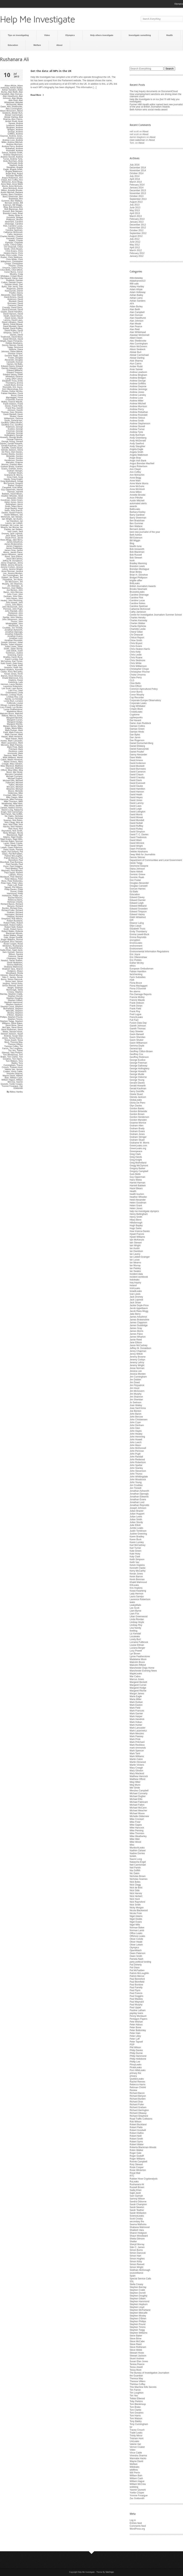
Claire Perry (16, 268)
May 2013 (135, 210)
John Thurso (17, 620)
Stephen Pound (15, 1017)
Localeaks (135, 1636)
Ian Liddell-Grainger (140, 1257)
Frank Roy (10, 408)
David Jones (10, 318)
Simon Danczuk (15, 979)
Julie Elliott (11, 651)
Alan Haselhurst (10, 96)
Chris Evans (11, 251)
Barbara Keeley (137, 512)
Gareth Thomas (137, 1028)
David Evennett (9, 309)
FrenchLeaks (136, 1017)
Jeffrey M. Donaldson (12, 561)
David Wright (136, 846)
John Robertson (15, 614)
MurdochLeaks (137, 1847)
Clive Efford (16, 270)
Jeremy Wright (15, 569)
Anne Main (6, 184)
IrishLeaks (135, 1288)
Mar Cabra (135, 1676)
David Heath (136, 794)
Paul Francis (136, 1993)
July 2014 (134, 176)
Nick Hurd (13, 828)
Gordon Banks (8, 454)
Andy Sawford (16, 164)
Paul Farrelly (12, 864)
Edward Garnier (138, 900)
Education (13, 45)
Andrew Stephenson (12, 155)
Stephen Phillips (138, 2321)
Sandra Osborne (15, 955)
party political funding (140, 1961)
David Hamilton (15, 312)
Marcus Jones (15, 715)
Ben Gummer (136, 523)
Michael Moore (137, 1813)
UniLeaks (134, 2441)
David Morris (136, 814)
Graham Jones (15, 468)
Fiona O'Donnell (14, 398)
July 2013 (134, 204)
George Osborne (14, 439)
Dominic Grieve (15, 353)
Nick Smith (17, 831)
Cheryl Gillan (16, 245)
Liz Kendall (17, 699)
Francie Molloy (137, 997)
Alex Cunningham (14, 108)
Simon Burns (136, 2250)
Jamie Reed (136, 1339)
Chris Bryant (16, 249)
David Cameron (15, 304)
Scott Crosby (136, 2218)
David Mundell (9, 326)
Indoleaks (134, 1279)
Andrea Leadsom (14, 124)
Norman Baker (7, 841)
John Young (136, 1482)
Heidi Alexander (15, 497)
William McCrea (138, 2484)
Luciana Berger (15, 705)
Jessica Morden (15, 573)
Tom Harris (17, 1059)
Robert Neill (9, 927)
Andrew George (138, 380)
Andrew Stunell (8, 157)
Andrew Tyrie (16, 159)
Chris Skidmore (15, 257)
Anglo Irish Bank (138, 460)
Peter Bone (135, 2027)
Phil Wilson (17, 887)
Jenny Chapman (8, 563)
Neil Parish (6, 814)
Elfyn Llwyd (17, 378)
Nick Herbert (16, 826)
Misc (132, 1844)
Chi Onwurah (10, 247)
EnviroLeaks (136, 943)
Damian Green (15, 282)
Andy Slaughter (14, 166)
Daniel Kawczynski (14, 289)
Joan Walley (16, 588)
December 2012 (138, 224)
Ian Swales (17, 529)
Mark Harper (136, 1716)
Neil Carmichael (14, 812)
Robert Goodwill (138, 2130)
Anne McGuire (15, 186)
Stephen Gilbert (15, 1000)
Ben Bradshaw (16, 197)
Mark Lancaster (15, 741)
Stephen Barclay (138, 2287)
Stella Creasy (136, 2284)
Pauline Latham (16, 873)
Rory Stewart (16, 941)
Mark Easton (136, 1705)
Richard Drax (16, 908)
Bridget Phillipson (14, 218)
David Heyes (16, 316)
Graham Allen (16, 464)
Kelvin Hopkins (7, 669)
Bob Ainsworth (15, 207)
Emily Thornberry (14, 382)
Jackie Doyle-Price (14, 536)
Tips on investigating (18, 35)
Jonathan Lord (15, 638)
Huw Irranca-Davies (140, 1231)
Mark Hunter (136, 1725)
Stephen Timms (15, 1019)
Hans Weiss (136, 1180)
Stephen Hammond (13, 1002)
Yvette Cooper (15, 1084)
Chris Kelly (135, 652)
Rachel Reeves (15, 898)
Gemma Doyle (137, 1045)
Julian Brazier (137, 1511)
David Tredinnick (138, 837)
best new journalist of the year (145, 532)
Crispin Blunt (16, 276)
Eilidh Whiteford (14, 375)
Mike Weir (17, 803)
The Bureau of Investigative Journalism (149, 2372)
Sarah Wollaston (14, 962)
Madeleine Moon (14, 711)
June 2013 (135, 207)
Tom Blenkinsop (10, 1054)
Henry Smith (136, 1217)
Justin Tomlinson (14, 652)
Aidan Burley (136, 306)
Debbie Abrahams (14, 343)
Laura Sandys (15, 684)
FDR (132, 980)
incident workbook (139, 1277)
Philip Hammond (15, 892)
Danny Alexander (138, 754)
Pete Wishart (16, 877)
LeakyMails (135, 1605)
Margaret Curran (14, 720)
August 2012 (136, 236)
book (132, 560)
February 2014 (137, 184)
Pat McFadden (15, 854)
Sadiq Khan (5, 950)
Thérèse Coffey (11, 1046)
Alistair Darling (11, 117)
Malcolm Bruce (7, 713)
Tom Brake (135, 2407)
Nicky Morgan (9, 833)
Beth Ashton (136, 535)
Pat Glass (135, 1967)
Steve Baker (16, 1023)
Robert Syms (16, 929)
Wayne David (8, 1075)
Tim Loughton (16, 1048)
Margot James (10, 726)
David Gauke (136, 786)
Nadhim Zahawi (137, 1850)
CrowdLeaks (136, 711)
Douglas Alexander (14, 359)
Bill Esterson (136, 537)
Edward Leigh (16, 368)
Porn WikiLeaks (137, 2070)
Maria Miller (17, 728)
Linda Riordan (137, 1619)
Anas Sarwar (136, 369)
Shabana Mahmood (13, 967)
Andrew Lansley (14, 138)
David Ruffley (16, 328)
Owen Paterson (15, 847)
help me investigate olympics (144, 1211)
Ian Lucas (14, 525)
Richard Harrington (14, 913)
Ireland (133, 1285)
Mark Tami (17, 755)
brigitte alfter (136, 580)
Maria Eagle (136, 1696)
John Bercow (16, 592)
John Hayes (11, 598)
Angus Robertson (10, 178)
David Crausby (137, 777)
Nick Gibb (13, 824)
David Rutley (10, 330)
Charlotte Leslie (137, 629)
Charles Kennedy (138, 620)
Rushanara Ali (137, 2184)
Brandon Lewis (10, 213)
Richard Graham (138, 2107)
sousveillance (136, 2273)
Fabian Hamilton (8, 393)
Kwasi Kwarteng (15, 681)
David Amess (10, 297)
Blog (5, 207)
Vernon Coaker (137, 2447)
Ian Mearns (135, 1262)
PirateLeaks (136, 2067)
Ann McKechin (137, 475)
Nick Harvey (136, 1893)
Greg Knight (16, 479)
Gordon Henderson (13, 459)
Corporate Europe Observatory (145, 700)
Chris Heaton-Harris (13, 252)
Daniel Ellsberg (137, 746)
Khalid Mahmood (10, 678)
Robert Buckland (14, 921)
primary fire (135, 2073)
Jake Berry (17, 540)
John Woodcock (16, 624)
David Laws (16, 320)
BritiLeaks (135, 583)
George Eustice (137, 1060)
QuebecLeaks (137, 2079)
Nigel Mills (17, 839)
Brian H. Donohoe (14, 216)
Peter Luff (12, 885)
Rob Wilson (17, 918)
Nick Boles (17, 820)
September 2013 (138, 199)
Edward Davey (8, 366)
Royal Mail (135, 2173)
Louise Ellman (137, 1645)
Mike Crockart (137, 1819)
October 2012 (137, 230)
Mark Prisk (12, 747)
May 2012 (135, 244)
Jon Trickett (17, 628)
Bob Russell (136, 554)
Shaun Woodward (14, 972)
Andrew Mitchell (14, 142)
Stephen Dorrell (15, 996)
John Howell (11, 602)
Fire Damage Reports (141, 994)
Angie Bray (11, 173)
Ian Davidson (12, 521)
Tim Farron (135, 2390)
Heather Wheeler (9, 496)
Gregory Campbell (139, 1171)
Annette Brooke (15, 190)
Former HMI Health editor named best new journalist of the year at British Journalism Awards (156, 105)
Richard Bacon (7, 904)
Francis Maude (15, 402)
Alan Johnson (137, 320)
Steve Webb (136, 2350)
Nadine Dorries (15, 808)
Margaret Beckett (14, 718)
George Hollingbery (13, 434)
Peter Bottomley (14, 881)
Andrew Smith (15, 152)
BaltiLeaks (135, 509)
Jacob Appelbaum (139, 1308)
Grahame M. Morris (13, 475)
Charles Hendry (7, 236)
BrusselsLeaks (137, 592)
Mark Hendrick (15, 736)
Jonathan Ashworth (13, 630)
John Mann (17, 605)
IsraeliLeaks (136, 1291)
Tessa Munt (135, 2370)
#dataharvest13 (137, 280)
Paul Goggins (16, 866)
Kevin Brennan (15, 676)
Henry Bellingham (14, 503)
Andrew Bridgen (138, 378)
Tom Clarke (12, 1057)
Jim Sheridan (13, 586)
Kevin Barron (136, 1576)
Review (133, 2090)
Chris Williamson (138, 666)
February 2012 (137, 253)
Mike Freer (17, 795)
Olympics (178, 4)
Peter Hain (6, 883)
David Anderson (15, 298)
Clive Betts (5, 270)
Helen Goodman (138, 1202)
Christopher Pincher (16, 264)
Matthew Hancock (139, 1776)
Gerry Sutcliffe (137, 1091)
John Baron (135, 1414)
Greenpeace (136, 1151)
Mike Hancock (137, 1827)
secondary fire (137, 2221)
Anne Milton (136, 492)
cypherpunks (136, 717)
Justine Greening (15, 654)
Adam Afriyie (10, 85)
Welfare (37, 45)
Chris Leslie (11, 255)
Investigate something (140, 35)
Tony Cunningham (13, 1064)
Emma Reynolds (138, 937)
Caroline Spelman (14, 230)
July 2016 (134, 164)
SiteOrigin (110, 2572)
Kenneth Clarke (137, 1568)
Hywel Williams (11, 515)
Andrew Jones (15, 136)
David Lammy (137, 803)
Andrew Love (8, 140)
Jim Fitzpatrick (137, 1385)
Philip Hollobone (138, 2059)
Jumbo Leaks (136, 1528)
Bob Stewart (16, 211)
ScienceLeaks (137, 2215)
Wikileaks (134, 2467)
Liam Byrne (17, 688)
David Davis (16, 307)
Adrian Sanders (9, 90)
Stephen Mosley (138, 2315)
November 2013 (138, 193)
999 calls (134, 283)
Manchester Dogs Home (142, 1668)
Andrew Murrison (14, 144)
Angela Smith (16, 169)
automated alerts (138, 503)
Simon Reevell (9, 985)
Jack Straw (11, 535)
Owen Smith (9, 849)
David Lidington (9, 322)
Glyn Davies (16, 452)
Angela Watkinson (14, 171)
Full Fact (134, 1020)
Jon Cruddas (136, 1485)
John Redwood (15, 612)
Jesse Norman (8, 571)
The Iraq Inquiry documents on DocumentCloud (154, 91)
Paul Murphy (16, 870)
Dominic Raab (11, 355)
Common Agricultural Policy (144, 689)
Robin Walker (10, 935)
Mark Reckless (16, 750)
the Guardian (136, 2375)
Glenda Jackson (8, 450)
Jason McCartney (14, 558)
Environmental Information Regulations (149, 951)
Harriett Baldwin (138, 1185)
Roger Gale (135, 2153)
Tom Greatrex (137, 2412)
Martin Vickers (10, 761)
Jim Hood (17, 579)
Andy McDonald (15, 162)
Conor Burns (10, 272)
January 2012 (137, 256)
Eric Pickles (135, 960)
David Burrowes (15, 302)
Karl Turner (17, 661)
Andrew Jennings (138, 389)
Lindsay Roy (12, 697)
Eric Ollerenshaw (10, 389)
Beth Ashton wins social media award (148, 109)
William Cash (16, 1078)
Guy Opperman (8, 489)
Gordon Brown (137, 1114)
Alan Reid (13, 100)
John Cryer (12, 594)
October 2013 (137, 196)
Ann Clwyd (135, 469)
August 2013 (136, 202)
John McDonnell (9, 607)
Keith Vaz (18, 667)
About (59, 45)
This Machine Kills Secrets (143, 2387)
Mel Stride (17, 772)
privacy (133, 2076)
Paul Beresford (15, 859)
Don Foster (135, 880)
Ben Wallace (16, 201)
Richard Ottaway (138, 2113)
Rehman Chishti (14, 902)
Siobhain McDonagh (14, 989)
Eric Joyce (17, 387)
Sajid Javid (17, 950)
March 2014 (136, 182)
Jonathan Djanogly (13, 632)
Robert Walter (8, 931)
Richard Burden (137, 2098)
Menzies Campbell (13, 774)
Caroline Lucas (15, 226)
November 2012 (138, 227)
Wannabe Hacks (138, 2458)
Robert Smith (136, 2138)
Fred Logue (135, 1014)
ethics (133, 965)
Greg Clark (12, 477)
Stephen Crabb (15, 994)
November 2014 (138, 170)
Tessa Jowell (10, 1040)
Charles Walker (16, 239)
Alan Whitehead (13, 101)
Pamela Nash (136, 1959)
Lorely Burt (9, 701)
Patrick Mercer (11, 858)
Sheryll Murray (15, 975)
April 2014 (135, 179)
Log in (133, 2520)
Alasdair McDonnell (14, 103)
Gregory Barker (137, 1168)
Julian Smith (136, 1519)
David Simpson (137, 831)
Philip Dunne (136, 2053)
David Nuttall (136, 823)
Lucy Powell (5, 707)
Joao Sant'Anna (138, 1408)
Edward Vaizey (10, 374)
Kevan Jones (10, 674)
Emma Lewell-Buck (13, 384)
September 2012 (138, 233)
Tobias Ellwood (137, 2398)
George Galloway (14, 432)
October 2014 (137, 173)
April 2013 (135, 213)
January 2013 (137, 222)
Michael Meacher (138, 1810)
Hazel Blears (16, 494)
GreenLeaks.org (138, 1148)
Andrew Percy (8, 146)
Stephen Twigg (7, 1021)
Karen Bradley (137, 1536)
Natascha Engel (138, 1862)
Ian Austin (17, 519)
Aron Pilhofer (136, 497)
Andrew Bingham (14, 126)
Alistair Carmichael (13, 115)
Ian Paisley (135, 1268)
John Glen (17, 596)
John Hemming (15, 600)
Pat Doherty (13, 851)
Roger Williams (8, 939)
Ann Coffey (13, 180)
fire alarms (135, 991)
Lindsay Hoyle (15, 695)
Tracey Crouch (137, 2430)
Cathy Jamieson (14, 234)
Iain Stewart (16, 517)
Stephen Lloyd (7, 1006)
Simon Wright (136, 2267)
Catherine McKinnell (13, 232)
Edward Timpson (14, 372)
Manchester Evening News (143, 1670)
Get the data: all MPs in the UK (50, 70)
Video (47, 35)
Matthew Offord (137, 1779)
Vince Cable (16, 1071)
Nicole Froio (136, 1913)
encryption (135, 940)
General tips (16, 420)
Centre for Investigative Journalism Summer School (156, 614)
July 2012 (134, 239)
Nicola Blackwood (15, 834)
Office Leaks (136, 1933)
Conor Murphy (16, 273)
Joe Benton (11, 590)
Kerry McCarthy (15, 671)
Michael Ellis (8, 780)
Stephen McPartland (13, 1007)
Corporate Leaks (138, 703)
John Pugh (17, 609)
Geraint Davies (137, 1082)
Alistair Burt (17, 113)
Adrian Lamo (136, 298)
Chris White (11, 259)
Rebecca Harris (15, 900)
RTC (132, 2176)
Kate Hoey (17, 663)
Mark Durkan (11, 730)
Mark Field (135, 1707)
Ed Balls (18, 364)
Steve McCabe (137, 2341)
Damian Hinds (11, 284)
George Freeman (14, 430)
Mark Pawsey (16, 745)
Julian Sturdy (16, 648)
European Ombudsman (141, 968)
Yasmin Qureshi (138, 2489)
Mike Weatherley (138, 1836)
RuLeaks (134, 2181)
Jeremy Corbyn (8, 567)
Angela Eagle (136, 449)
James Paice (16, 552)
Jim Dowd (13, 577)
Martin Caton (136, 1759)
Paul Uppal (9, 872)
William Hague (8, 1080)
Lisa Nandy (135, 1628)
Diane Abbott (16, 351)
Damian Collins (137, 726)
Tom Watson (11, 1061)
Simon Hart (10, 981)
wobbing (134, 2487)
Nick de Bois (136, 1887)
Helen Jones (10, 502)
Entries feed (136, 2523)
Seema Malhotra (14, 965)
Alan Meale (17, 98)
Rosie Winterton (138, 2170)
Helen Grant (16, 500)
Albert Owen (136, 338)
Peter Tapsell (136, 2041)
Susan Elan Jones (139, 2361)
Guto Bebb (17, 487)
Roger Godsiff (15, 937)
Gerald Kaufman (8, 445)
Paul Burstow (16, 862)
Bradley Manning (138, 563)
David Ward (16, 337)
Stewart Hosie (15, 1031)
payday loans (136, 2013)
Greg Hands (136, 1157)
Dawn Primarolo (14, 341)
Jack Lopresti (16, 533)
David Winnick (9, 339)
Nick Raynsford (137, 1902)
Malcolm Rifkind (138, 1665)
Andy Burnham (10, 161)
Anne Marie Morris (139, 483)
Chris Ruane (136, 657)
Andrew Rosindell (14, 149)
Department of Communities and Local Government (156, 860)
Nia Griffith (17, 814)
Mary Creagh (136, 1767)
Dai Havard (6, 278)
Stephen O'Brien (138, 2318)
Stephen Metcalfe (138, 2313)
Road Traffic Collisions (141, 2118)
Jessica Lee (136, 1371)
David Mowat (16, 324)
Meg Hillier (13, 770)
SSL (132, 2281)
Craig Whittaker (137, 706)
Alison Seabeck (137, 349)
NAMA (133, 1856)
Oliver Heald (10, 845)
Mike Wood (9, 805)
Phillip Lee (17, 895)
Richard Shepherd (139, 2116)
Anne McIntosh (10, 188)
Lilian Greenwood (14, 691)
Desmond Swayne (16, 348)
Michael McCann (138, 1807)
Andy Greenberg (138, 437)
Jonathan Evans (14, 636)
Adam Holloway (137, 292)
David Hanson (9, 314)
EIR (131, 920)
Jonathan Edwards (13, 634)
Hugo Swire (135, 1228)
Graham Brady (7, 466)
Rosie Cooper (10, 944)
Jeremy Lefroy (137, 1362)
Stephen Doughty (14, 998)
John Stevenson (9, 619)
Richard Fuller (8, 910)
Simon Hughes (137, 2258)
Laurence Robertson (12, 686)
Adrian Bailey (16, 88)
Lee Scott (6, 688)
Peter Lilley (17, 883)
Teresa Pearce (15, 1038)
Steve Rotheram (8, 1029)
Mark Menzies (137, 1733)
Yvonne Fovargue (10, 1086)
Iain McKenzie (137, 1239)
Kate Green (6, 663)
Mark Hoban (11, 738)
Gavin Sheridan (137, 1037)
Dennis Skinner (9, 345)
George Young (8, 441)
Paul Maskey (12, 868)
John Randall (11, 611)
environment (136, 945)
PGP (132, 2044)
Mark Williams (9, 757)
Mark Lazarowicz (9, 743)
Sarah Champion (14, 957)
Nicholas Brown (137, 1876)
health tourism (137, 1194)
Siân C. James (9, 977)
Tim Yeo (12, 1050)
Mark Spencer (137, 1750)
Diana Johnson (137, 868)
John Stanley (16, 617)
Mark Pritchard (16, 748)
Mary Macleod (7, 766)
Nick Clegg (10, 822)
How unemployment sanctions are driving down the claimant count (155, 95)
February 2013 (137, 219)
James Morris (136, 1331)
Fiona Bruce (136, 983)
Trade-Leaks (136, 2432)
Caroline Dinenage (139, 594)
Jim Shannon (16, 584)
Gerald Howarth (15, 443)
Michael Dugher (15, 778)
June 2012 (135, 241)
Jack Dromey (136, 1297)
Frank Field (17, 406)
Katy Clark (12, 665)
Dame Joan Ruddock (14, 279)
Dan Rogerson (15, 287)
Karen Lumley (11, 659)
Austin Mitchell (7, 192)
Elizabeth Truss (9, 381)
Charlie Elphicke (138, 626)
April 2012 (135, 247)
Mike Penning (16, 799)
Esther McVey (16, 391)
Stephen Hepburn (14, 1004)
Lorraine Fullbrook (15, 702)
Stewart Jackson (8, 1034)
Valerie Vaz (10, 1069)
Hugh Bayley (11, 508)
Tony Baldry (17, 1062)
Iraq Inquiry (135, 1282)
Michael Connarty (14, 776)
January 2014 (137, 187)
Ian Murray (14, 527)
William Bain (136, 2475)
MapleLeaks (136, 1673)
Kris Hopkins (16, 679)
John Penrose (137, 1451)
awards (133, 506)
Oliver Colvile (16, 843)
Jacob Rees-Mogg (139, 1311)
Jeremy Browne (15, 565)
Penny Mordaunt (138, 2016)
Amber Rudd (11, 121)
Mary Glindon (16, 764)
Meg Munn (135, 1785)
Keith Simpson (137, 1559)
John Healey (136, 1434)
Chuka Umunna (137, 674)
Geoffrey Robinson (14, 426)
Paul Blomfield (137, 1981)
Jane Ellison (16, 556)
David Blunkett (16, 300)
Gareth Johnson (15, 409)
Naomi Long (7, 810)
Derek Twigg (136, 863)
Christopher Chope (139, 669)
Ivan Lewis (12, 531)
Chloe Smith (136, 640)
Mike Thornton (10, 801)
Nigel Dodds (16, 837)
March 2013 (136, 216)
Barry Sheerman (10, 196)
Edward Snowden (139, 908)
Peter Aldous (11, 879)
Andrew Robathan (14, 147)
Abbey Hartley (16, 1092)
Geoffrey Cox (7, 425)
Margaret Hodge (14, 722)
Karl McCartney (137, 1545)
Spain (133, 2275)
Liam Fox (12, 690)
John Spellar (136, 1465)
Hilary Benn (16, 506)
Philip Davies (10, 889)
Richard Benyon (138, 2096)
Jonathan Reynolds (13, 640)
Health (169, 35)
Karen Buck (16, 657)
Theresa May (16, 1042)
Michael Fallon (137, 1805)
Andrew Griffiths (138, 383)
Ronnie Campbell (138, 2161)
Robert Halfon (15, 925)
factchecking (136, 974)
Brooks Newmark (138, 589)
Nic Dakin (9, 816)
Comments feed (138, 2526)
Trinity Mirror (136, 2435)
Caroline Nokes (15, 228)
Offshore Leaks (137, 1936)
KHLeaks (134, 1585)
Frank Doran (136, 1005)
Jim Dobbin (135, 1379)
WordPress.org (137, 2528)
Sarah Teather (15, 960)
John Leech (135, 1442)
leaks (132, 1602)
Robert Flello (9, 923)
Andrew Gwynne (138, 386)
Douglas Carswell (138, 886)
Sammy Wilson (16, 953)
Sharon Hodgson (15, 970)
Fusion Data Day (138, 1023)
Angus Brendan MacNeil (14, 174)
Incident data (136, 1274)
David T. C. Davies (16, 333)
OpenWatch (136, 1950)
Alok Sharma (136, 360)
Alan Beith (13, 92)
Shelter (133, 2241)
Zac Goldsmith (18, 1087)
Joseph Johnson (8, 642)
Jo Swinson (135, 1402)
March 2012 (136, 250)
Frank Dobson (9, 404)
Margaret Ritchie (14, 724)
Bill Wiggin (17, 205)
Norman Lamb (137, 1930)
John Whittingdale (14, 622)
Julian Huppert (15, 644)
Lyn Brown (17, 707)
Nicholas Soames (138, 1879)
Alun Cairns (16, 119)
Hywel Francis (15, 512)
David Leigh (136, 808)
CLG (132, 680)
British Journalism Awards (143, 586)
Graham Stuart (15, 473)
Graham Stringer (14, 471)
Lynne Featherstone (13, 709)
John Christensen (138, 1419)
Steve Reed (16, 1027)
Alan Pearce (136, 326)
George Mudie (15, 437)
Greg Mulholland (8, 481)
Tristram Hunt (16, 1067)
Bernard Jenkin (12, 203)
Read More (37, 95)
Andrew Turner (137, 429)
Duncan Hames (137, 888)
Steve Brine (11, 1025)
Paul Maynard (137, 2001)
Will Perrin (135, 2472)
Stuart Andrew (137, 2358)
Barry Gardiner (15, 194)
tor (131, 2427)
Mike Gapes (11, 797)
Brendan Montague (139, 569)
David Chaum (137, 774)
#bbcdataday (136, 278)
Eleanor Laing (137, 923)
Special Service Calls (140, 2278)
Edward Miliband (14, 370)
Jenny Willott (136, 1354)
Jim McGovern (11, 581)
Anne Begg (17, 182)
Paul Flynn (135, 1990)
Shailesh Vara (8, 969)
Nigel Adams (136, 1916)
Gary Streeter (16, 412)
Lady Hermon (136, 1593)
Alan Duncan (16, 94)
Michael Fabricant (14, 781)
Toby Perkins (16, 1052)
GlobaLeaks (136, 1100)
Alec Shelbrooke (14, 106)
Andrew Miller (137, 400)
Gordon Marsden (138, 1120)
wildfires (134, 2470)
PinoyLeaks (135, 2064)
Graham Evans (137, 1131)
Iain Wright (7, 519)
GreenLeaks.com (138, 1145)
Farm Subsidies (137, 977)
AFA (132, 303)
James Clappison (14, 546)
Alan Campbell (137, 312)
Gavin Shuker (137, 1040)
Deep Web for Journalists (142, 854)
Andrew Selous (137, 417)
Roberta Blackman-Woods (14, 932)
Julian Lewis (10, 646)
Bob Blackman (11, 209)
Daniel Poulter (137, 751)
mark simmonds (15, 752)
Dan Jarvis (13, 286)
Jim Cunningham (10, 575)
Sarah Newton (137, 2207)
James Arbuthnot (14, 542)
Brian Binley (136, 572)
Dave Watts (16, 295)
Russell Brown (15, 948)
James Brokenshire (13, 544)
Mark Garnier (11, 734)
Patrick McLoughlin (13, 856)
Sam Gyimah (8, 952)
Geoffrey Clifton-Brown (11, 422)
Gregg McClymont (13, 482)
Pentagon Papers (138, 2019)
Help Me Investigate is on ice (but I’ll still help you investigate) (154, 100)
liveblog (133, 1630)
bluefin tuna (135, 546)
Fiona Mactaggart (14, 396)
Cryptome (135, 714)
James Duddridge (14, 548)
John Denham (137, 1425)
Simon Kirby (16, 983)
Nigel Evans (6, 839)
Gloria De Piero (137, 1102)
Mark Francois (15, 732)
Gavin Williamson (13, 417)
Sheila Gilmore (137, 2238)
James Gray (9, 550)
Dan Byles (135, 734)
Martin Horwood (14, 759)
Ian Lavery (135, 1254)
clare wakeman (137, 140)
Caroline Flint (136, 597)
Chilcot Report (137, 637)
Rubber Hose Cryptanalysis (143, 2178)
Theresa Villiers (15, 1044)
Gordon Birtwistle (14, 455)
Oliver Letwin (136, 1944)
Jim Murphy (135, 1394)
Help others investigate (101, 35)
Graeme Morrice (138, 1122)
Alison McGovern (8, 111)
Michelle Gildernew (15, 792)
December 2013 (138, 190)
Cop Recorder (137, 697)
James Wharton (9, 554)
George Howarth (138, 1071)
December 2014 (138, 167)
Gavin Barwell (9, 414)
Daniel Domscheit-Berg (141, 743)
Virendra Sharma (14, 1073)
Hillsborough (136, 1222)
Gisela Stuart (16, 448)
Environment (136, 948)
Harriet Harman (137, 1182)
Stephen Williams (138, 2333)
